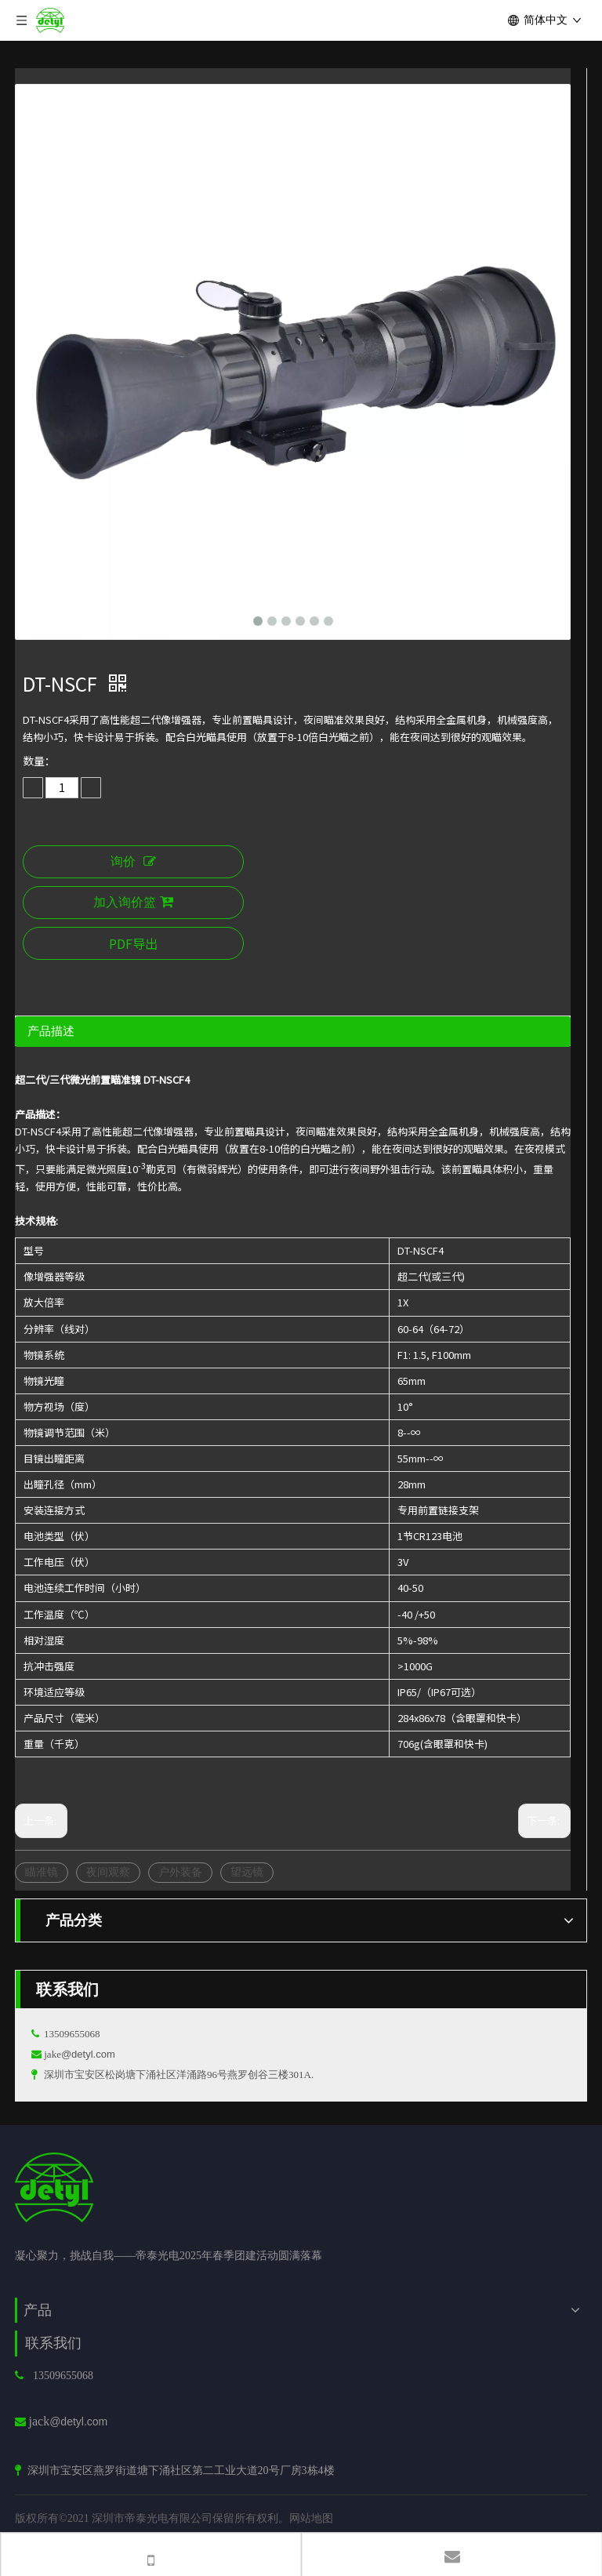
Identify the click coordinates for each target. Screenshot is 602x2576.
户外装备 (180, 1872)
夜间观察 (108, 1872)
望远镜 (246, 1872)
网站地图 (311, 2518)
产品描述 (50, 1030)
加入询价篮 (133, 902)
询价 (133, 861)
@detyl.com (88, 2054)
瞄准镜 (41, 1872)
